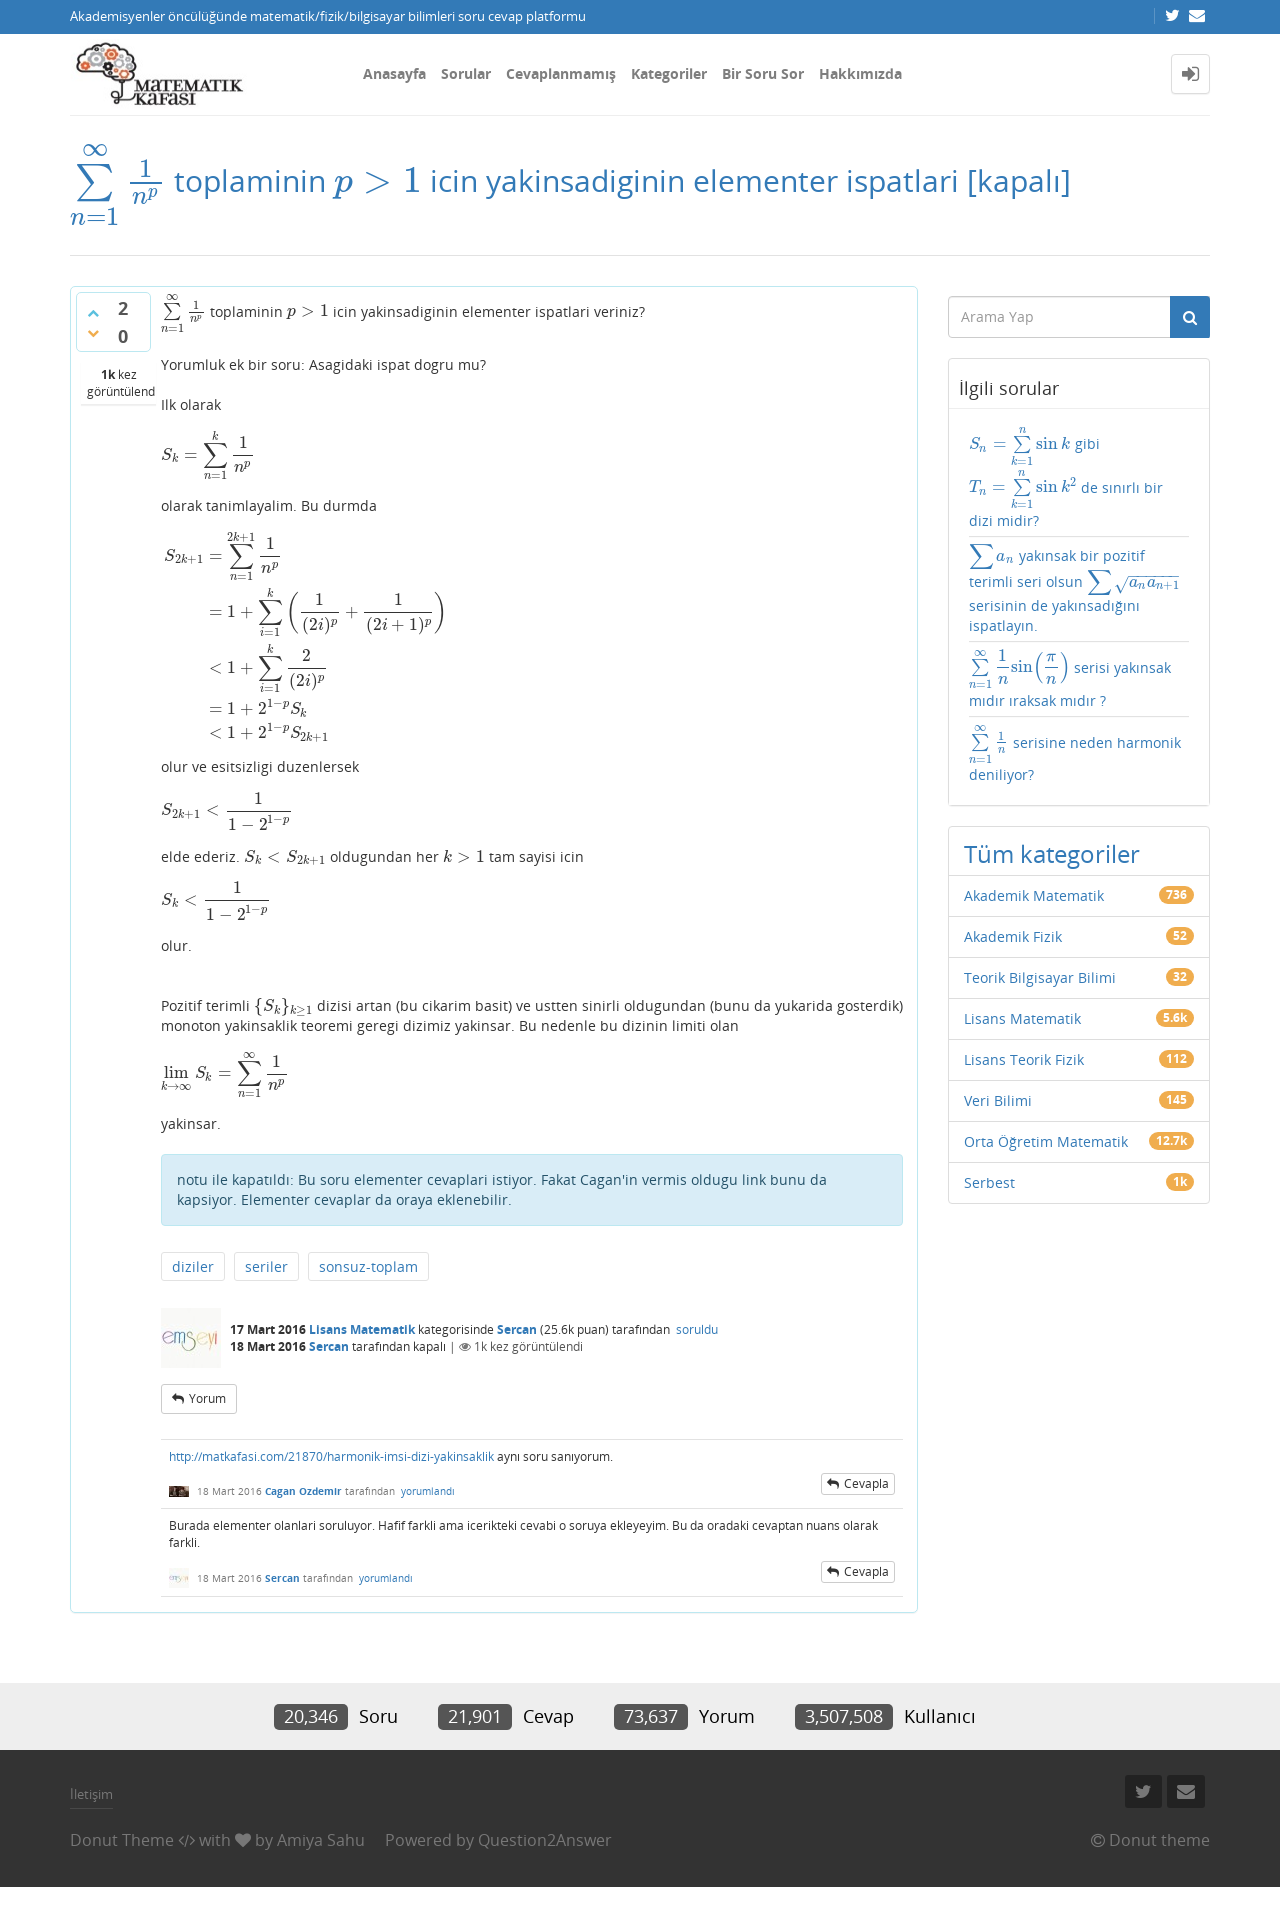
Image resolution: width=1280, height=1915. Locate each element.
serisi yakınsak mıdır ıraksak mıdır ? (1070, 679)
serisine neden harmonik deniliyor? (1075, 754)
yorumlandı (428, 1491)
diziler (193, 1266)
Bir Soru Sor (763, 73)
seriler (266, 1266)
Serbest (989, 1182)
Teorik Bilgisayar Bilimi (1040, 977)
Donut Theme (122, 1840)
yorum (207, 1398)
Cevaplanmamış (561, 73)
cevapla (866, 1483)
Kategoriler (669, 73)
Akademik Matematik (1034, 895)
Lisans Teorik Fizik (1024, 1059)
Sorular (466, 73)
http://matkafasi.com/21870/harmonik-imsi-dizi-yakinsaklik (331, 1456)
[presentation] (118, 180)
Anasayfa (394, 73)
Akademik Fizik (1013, 936)
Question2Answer (545, 1840)
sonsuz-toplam (368, 1266)
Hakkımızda (860, 73)
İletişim (91, 1794)
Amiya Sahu (321, 1840)
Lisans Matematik (362, 1329)
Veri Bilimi (998, 1100)
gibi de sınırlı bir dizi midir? (1066, 477)
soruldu (697, 1329)
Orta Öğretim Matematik (1046, 1141)
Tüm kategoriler (1052, 853)
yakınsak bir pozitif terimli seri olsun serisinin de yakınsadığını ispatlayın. (1075, 589)
